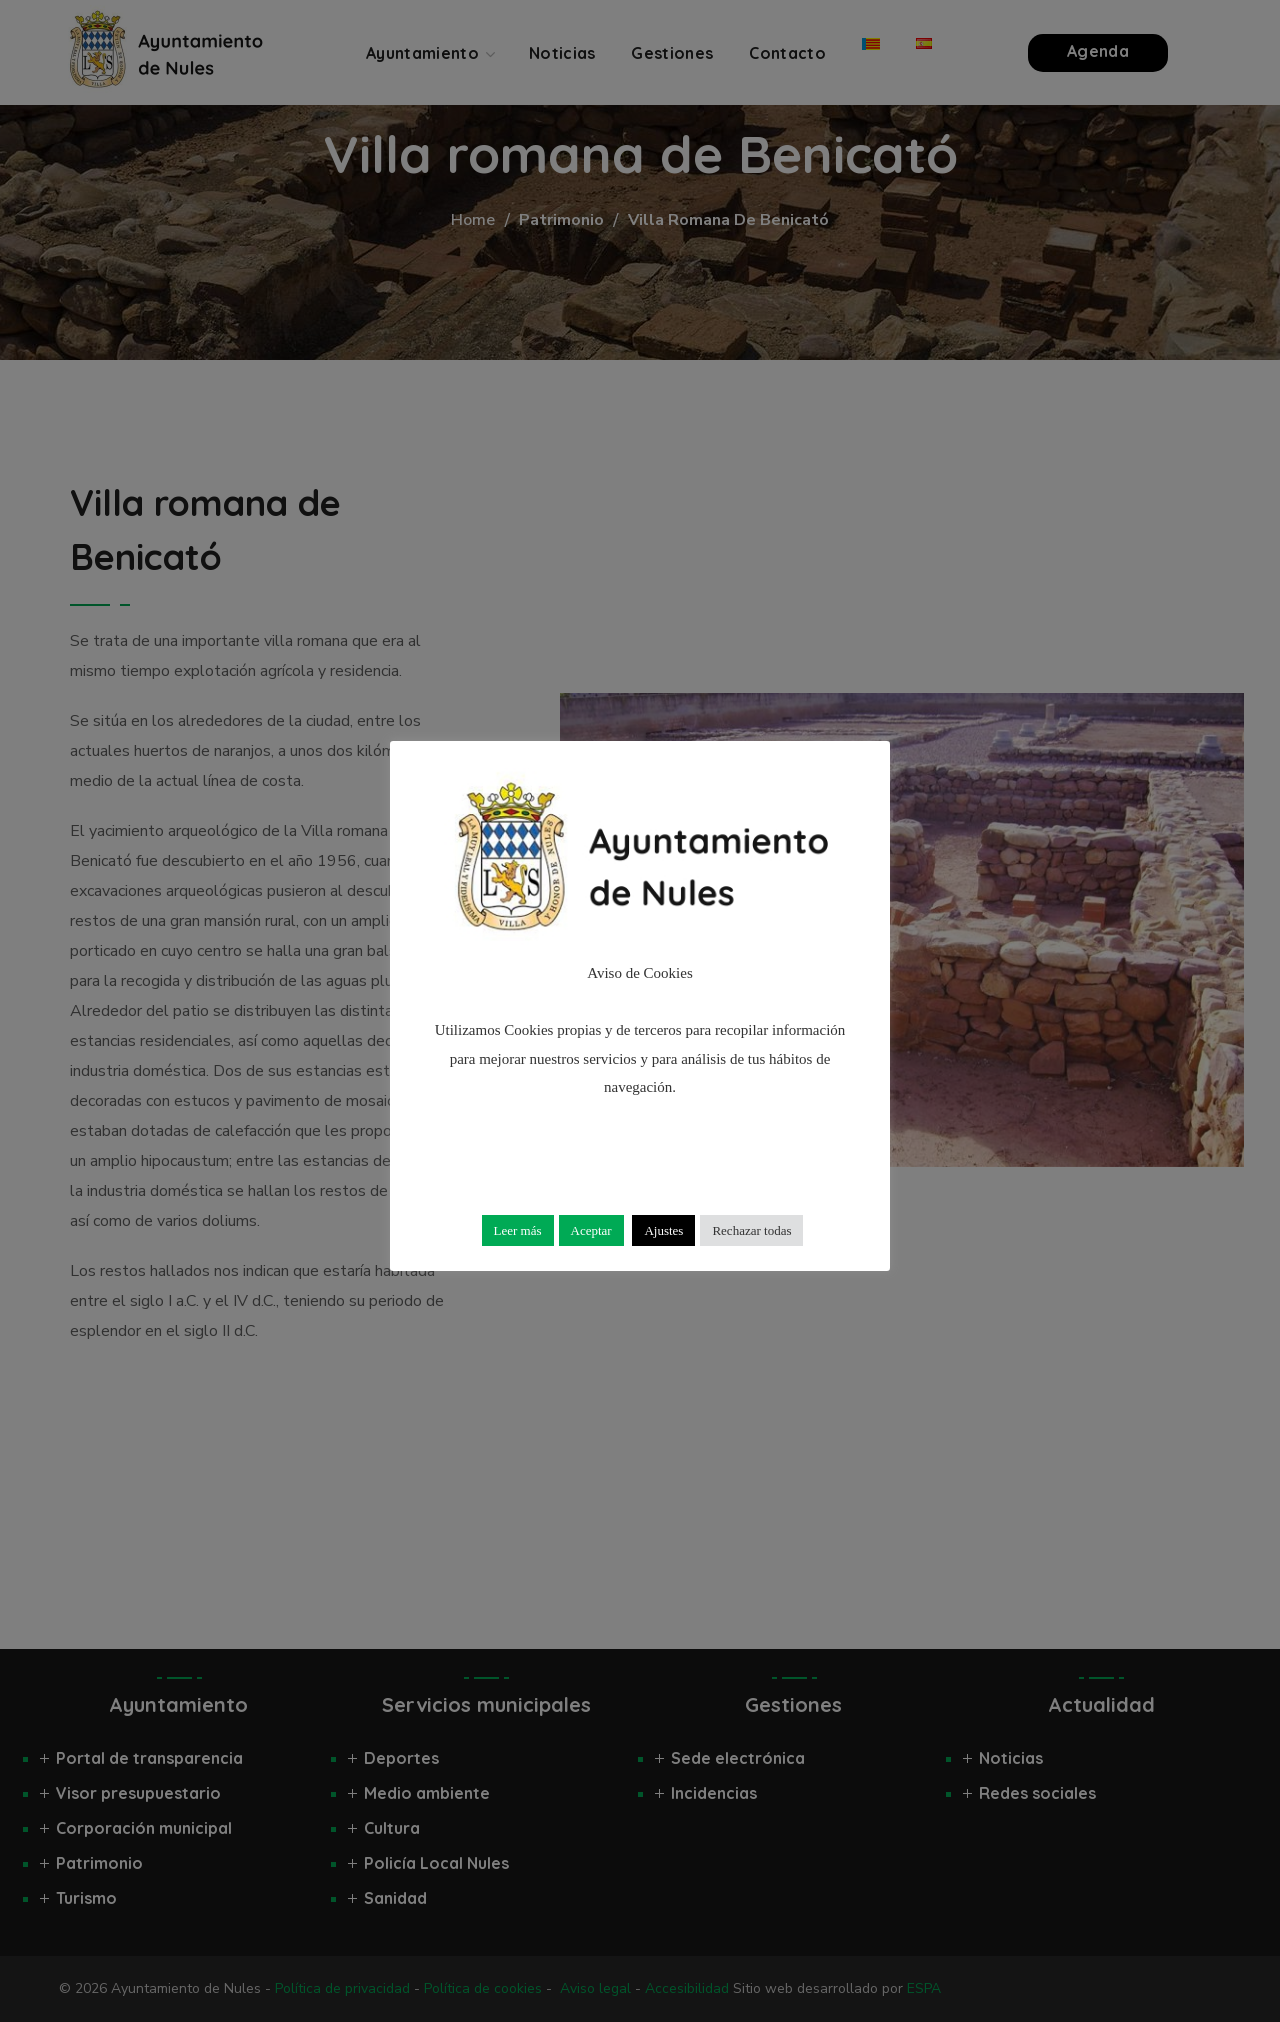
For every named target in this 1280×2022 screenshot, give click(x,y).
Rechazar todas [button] (751, 1230)
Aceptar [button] (591, 1230)
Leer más (518, 1230)
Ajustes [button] (663, 1230)
